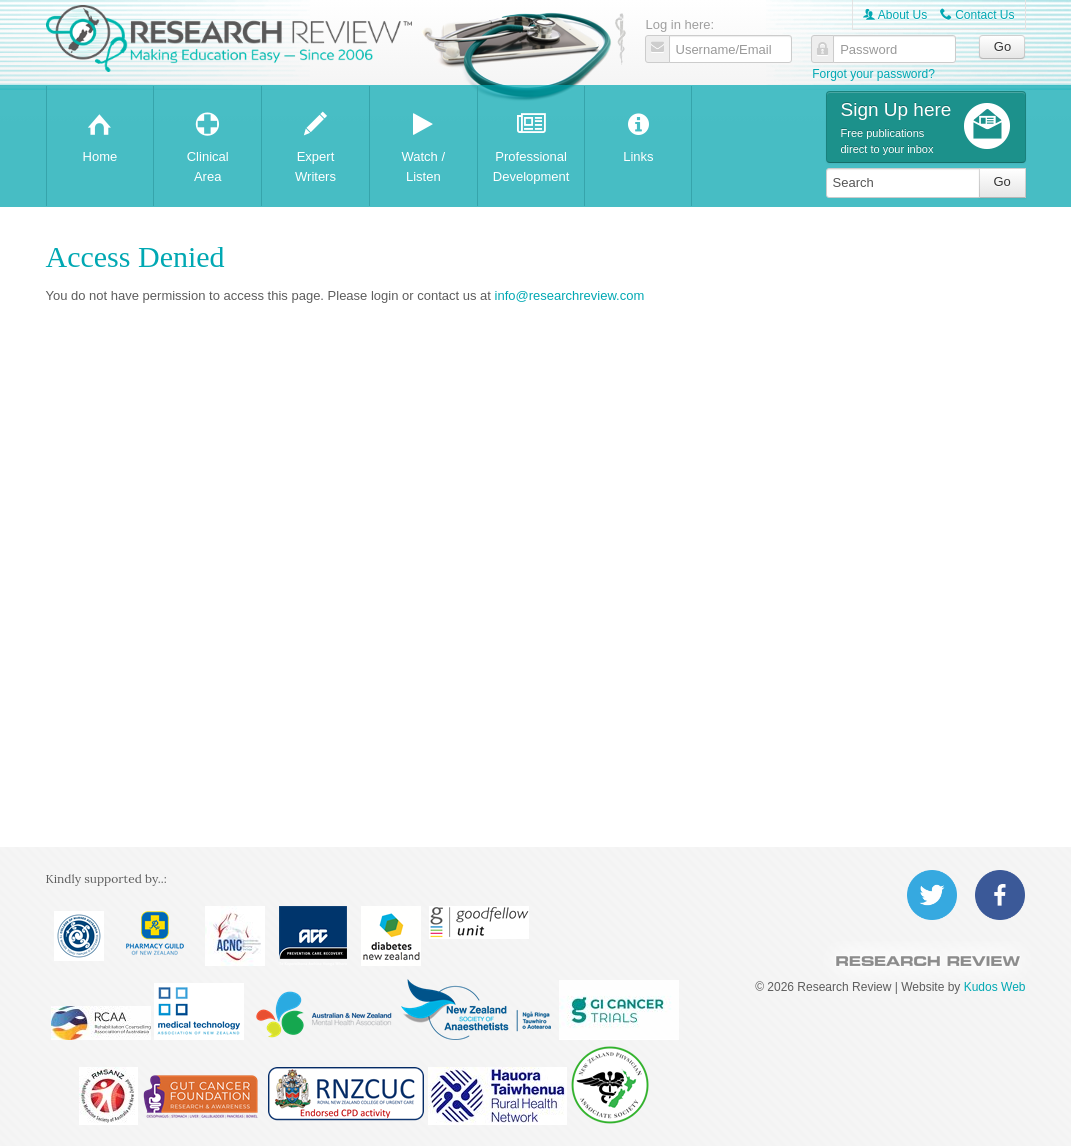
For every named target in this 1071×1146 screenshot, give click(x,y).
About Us (895, 15)
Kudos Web (995, 987)
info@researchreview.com (570, 295)
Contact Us (977, 15)
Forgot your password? (873, 74)
